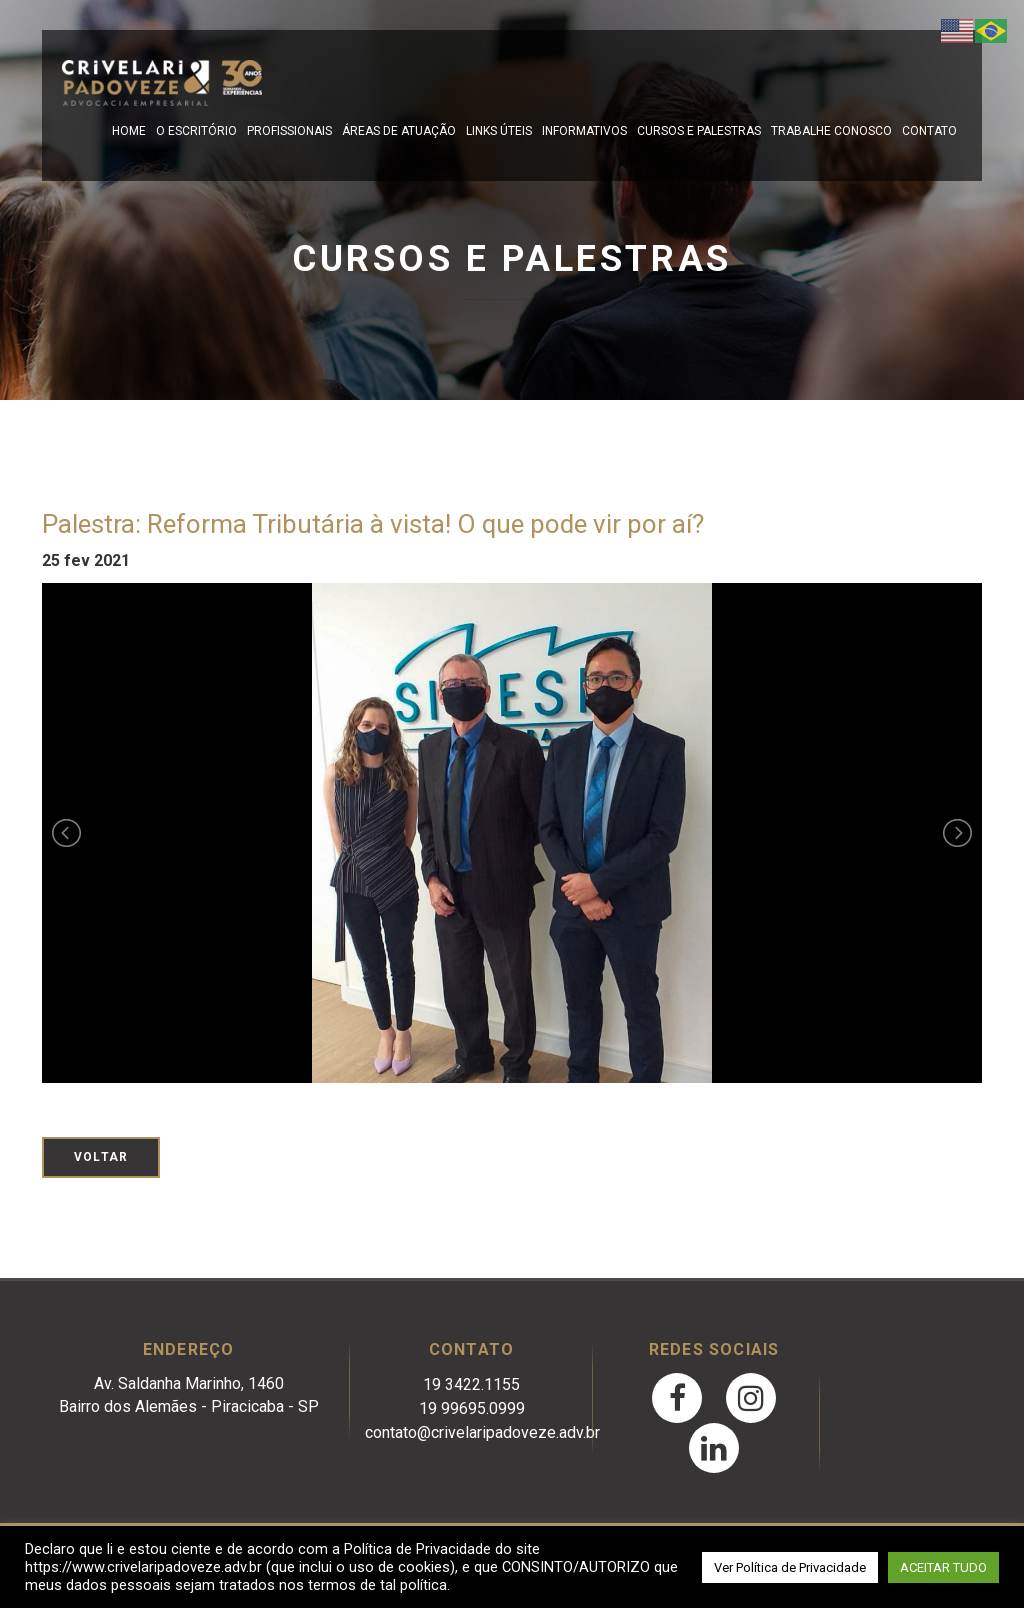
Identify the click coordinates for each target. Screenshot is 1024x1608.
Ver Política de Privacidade (790, 1567)
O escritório (196, 131)
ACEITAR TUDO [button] (943, 1567)
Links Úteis (499, 131)
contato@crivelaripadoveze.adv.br (482, 1432)
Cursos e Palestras (699, 131)
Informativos (584, 131)
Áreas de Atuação (399, 131)
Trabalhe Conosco (831, 131)
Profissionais (289, 131)
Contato (929, 131)
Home (129, 131)
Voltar (101, 1157)
